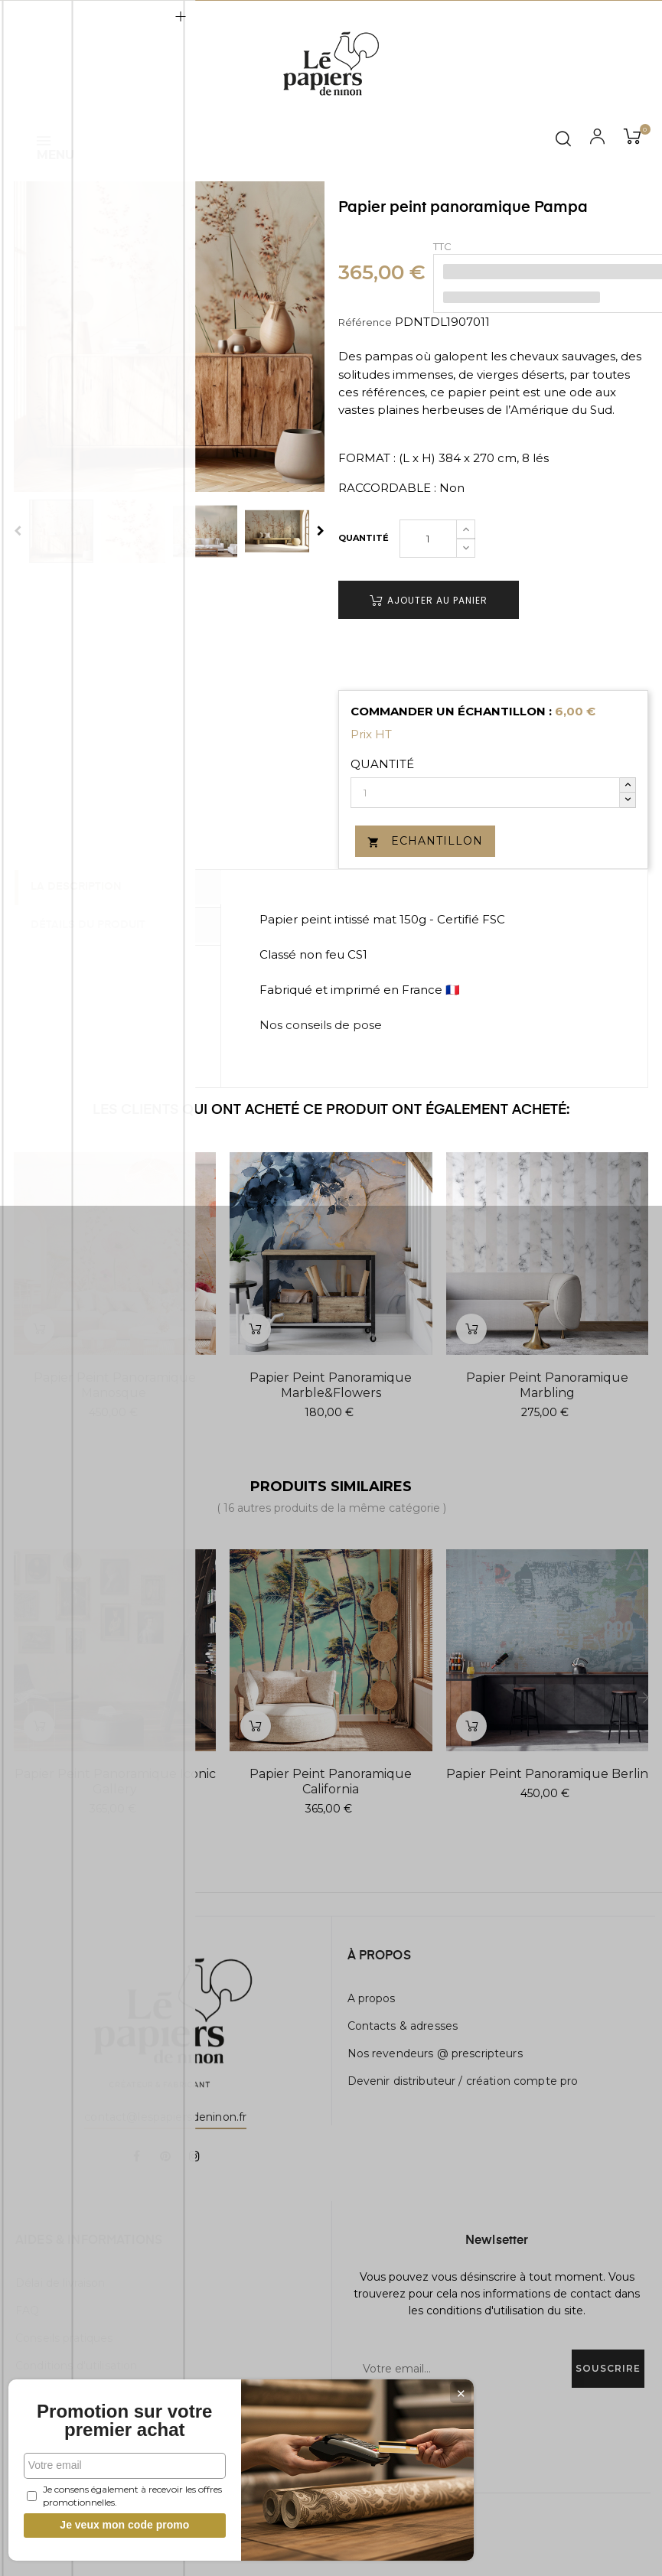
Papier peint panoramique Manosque (115, 1385)
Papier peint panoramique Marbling (547, 1385)
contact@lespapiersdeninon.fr (165, 2117)
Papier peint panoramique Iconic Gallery (115, 1781)
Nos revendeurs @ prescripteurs (435, 2053)
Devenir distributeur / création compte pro (463, 2081)
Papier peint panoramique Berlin (547, 1774)
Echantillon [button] (425, 841)
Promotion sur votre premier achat (115, 2411)
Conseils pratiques (64, 2338)
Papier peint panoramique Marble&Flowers (330, 1385)
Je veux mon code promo (115, 2525)
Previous (17, 531)
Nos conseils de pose (320, 1025)
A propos (371, 1998)
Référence (365, 322)
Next (320, 531)
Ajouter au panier (429, 600)
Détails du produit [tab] (95, 924)
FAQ (27, 2310)
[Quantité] (428, 538)
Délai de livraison (60, 2283)
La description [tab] (83, 887)
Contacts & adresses (402, 2026)
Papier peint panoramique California (330, 1781)
